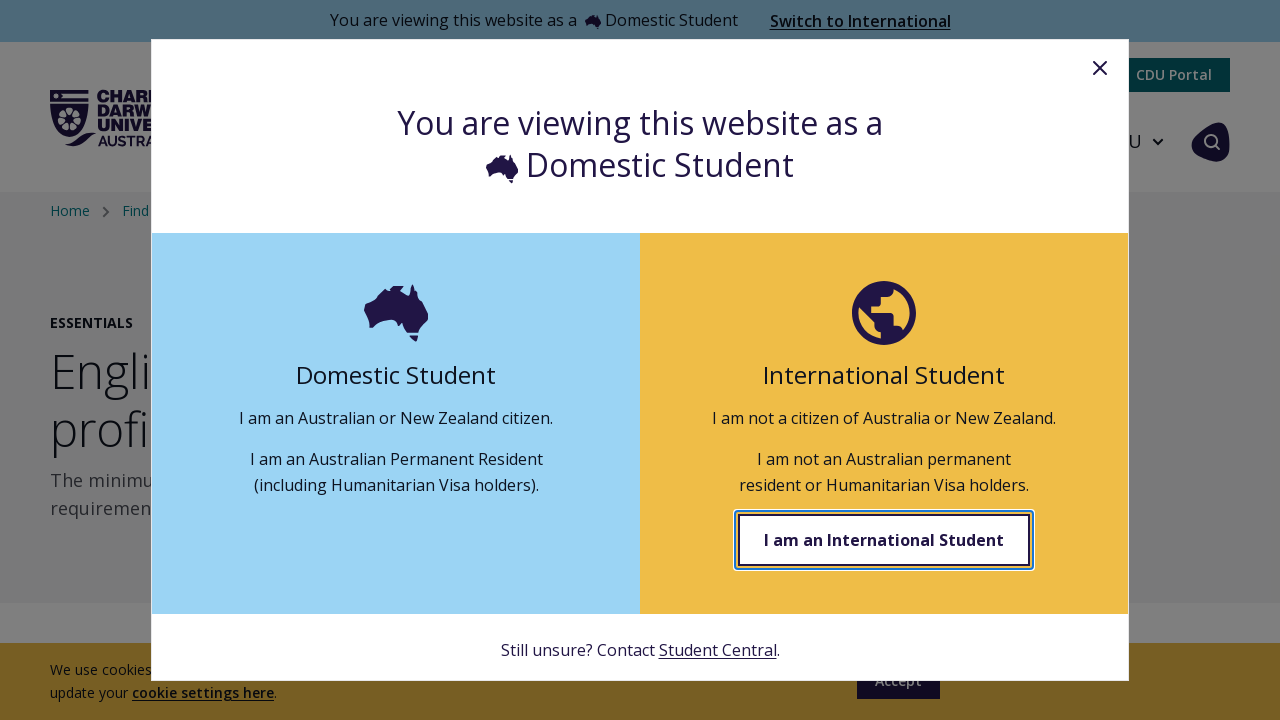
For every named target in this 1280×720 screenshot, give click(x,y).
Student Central (718, 650)
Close (1100, 68)
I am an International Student (884, 540)
